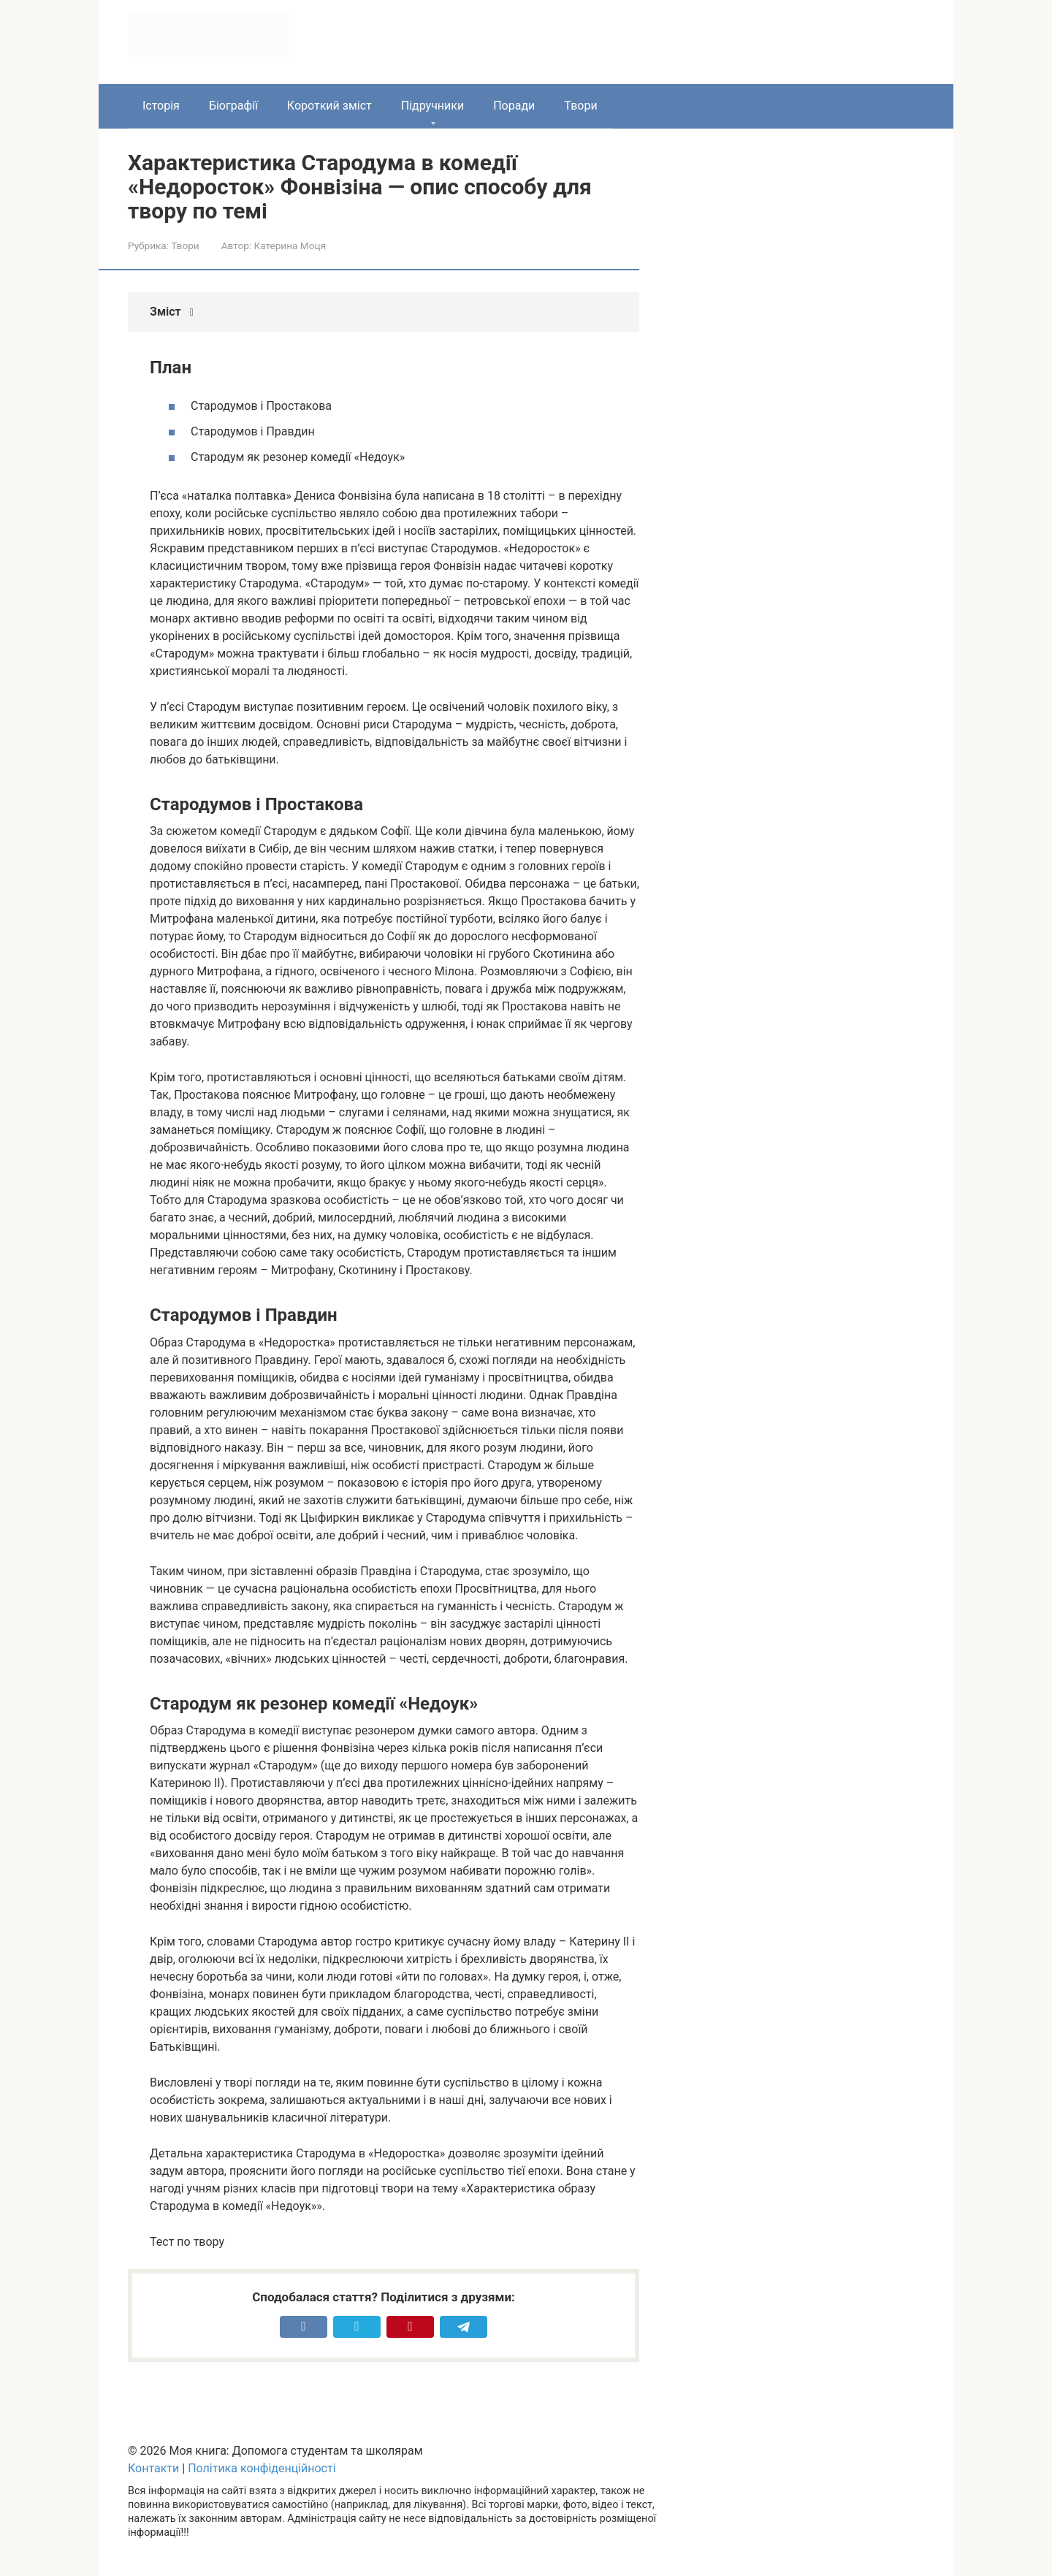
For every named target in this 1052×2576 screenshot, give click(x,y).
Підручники (432, 106)
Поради (514, 106)
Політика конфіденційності (261, 2468)
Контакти (153, 2468)
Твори (580, 106)
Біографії (233, 106)
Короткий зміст (329, 106)
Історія (161, 106)
